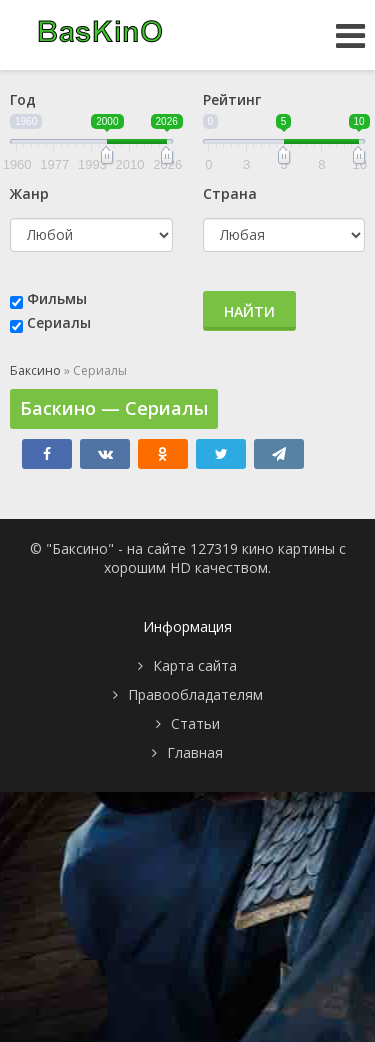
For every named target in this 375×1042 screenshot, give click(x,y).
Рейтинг (232, 99)
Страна (230, 193)
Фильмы (57, 298)
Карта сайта (195, 665)
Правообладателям (195, 694)
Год (23, 99)
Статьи (195, 723)
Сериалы (59, 322)
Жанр (29, 193)
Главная (195, 752)
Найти (249, 311)
